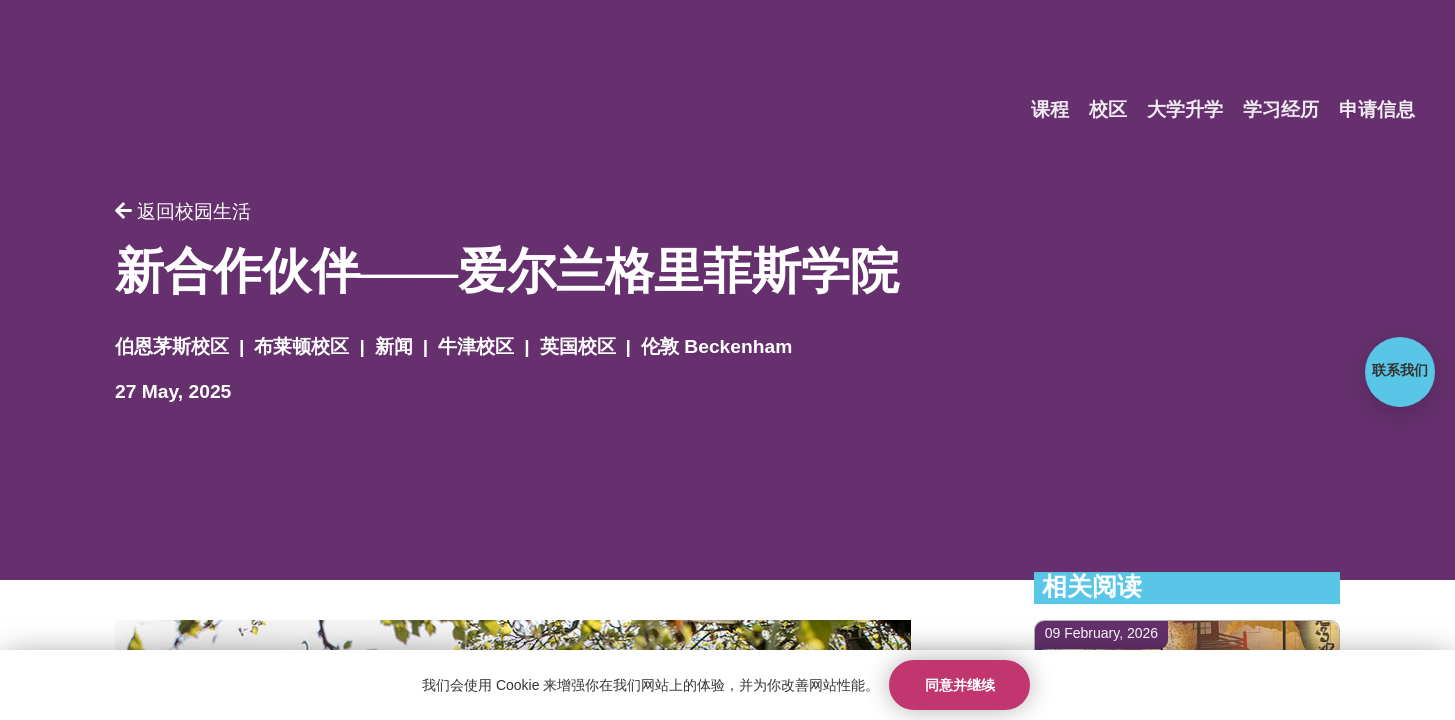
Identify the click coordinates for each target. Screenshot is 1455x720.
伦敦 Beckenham (716, 347)
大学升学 (1185, 110)
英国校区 (578, 347)
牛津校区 (476, 347)
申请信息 (1377, 110)
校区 (1108, 110)
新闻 (394, 347)
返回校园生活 (183, 212)
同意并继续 (960, 685)
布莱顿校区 (301, 347)
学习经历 (1281, 110)
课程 (1050, 110)
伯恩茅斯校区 (172, 347)
